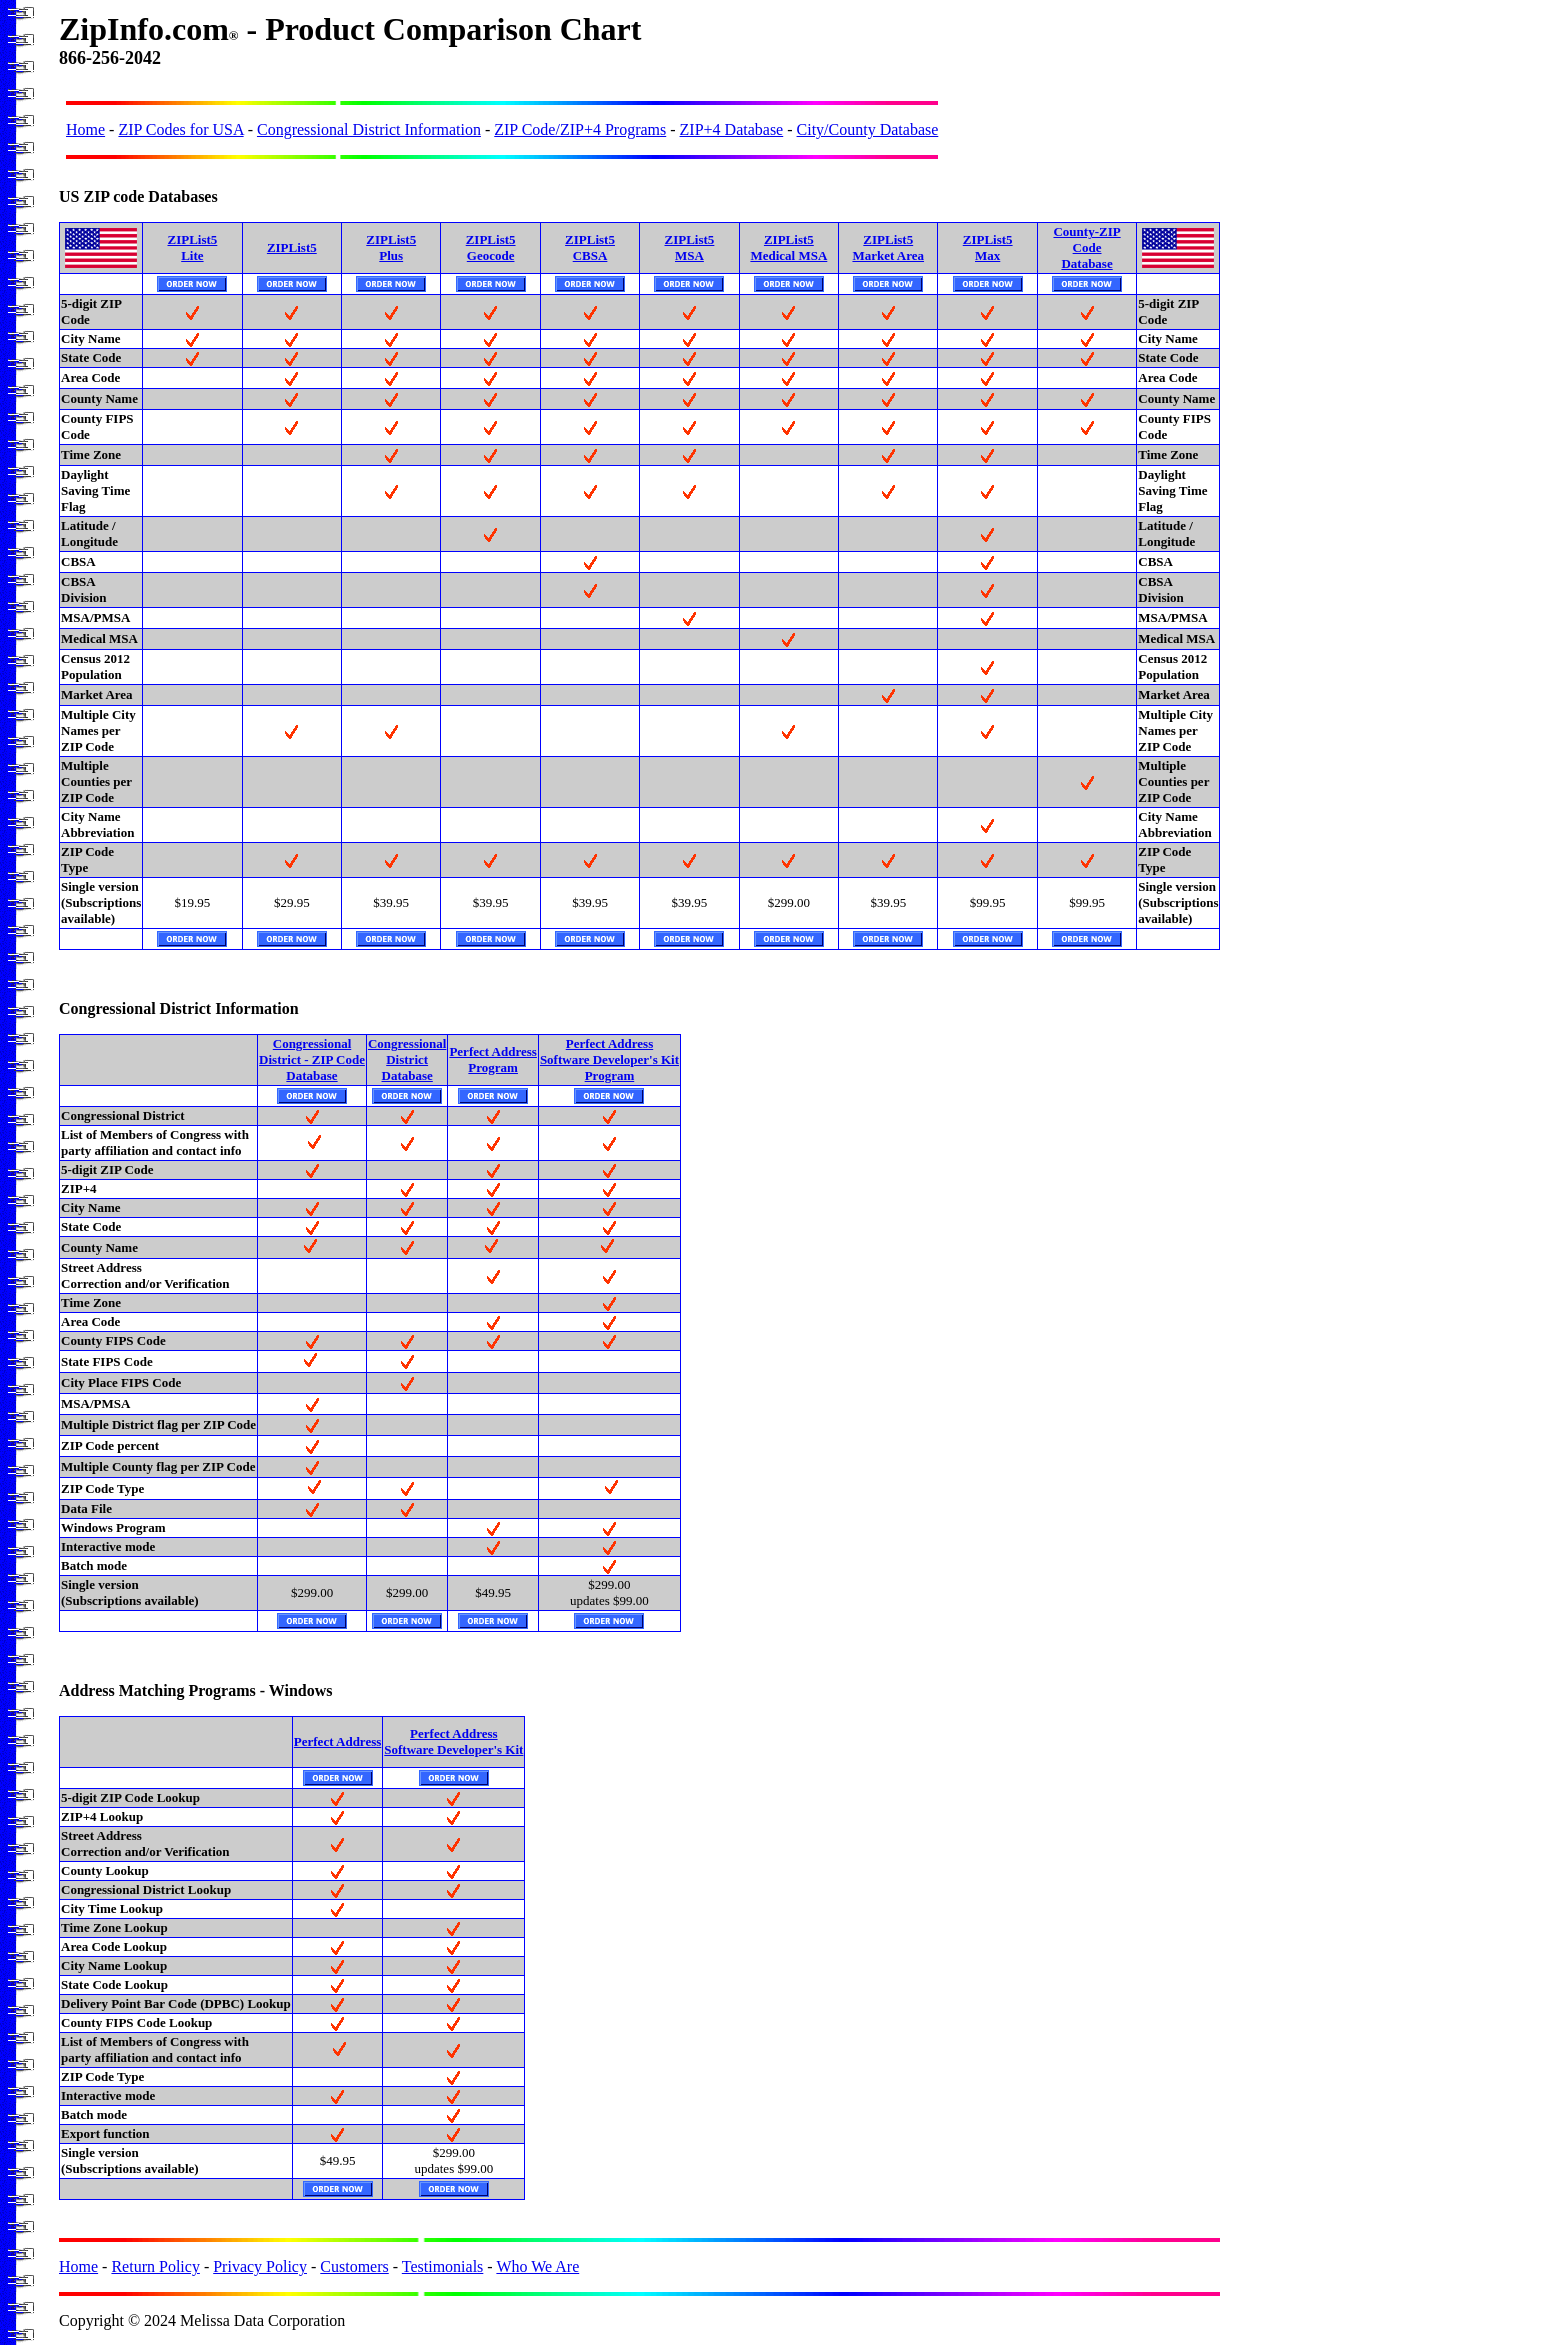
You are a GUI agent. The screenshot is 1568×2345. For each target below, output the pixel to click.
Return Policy (155, 2266)
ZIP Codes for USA (180, 129)
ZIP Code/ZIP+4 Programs (580, 129)
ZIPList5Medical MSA (788, 247)
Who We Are (537, 2266)
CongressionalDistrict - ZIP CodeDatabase (312, 1059)
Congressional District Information (369, 129)
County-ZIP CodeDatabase (1086, 247)
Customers (354, 2266)
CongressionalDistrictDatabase (407, 1059)
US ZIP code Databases (138, 196)
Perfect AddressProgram (492, 1059)
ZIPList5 (292, 247)
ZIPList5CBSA (590, 247)
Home (85, 129)
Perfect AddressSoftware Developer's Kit (453, 1741)
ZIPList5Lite (192, 247)
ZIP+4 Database (732, 129)
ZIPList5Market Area (888, 247)
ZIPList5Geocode (491, 247)
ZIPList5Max (988, 247)
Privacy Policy (260, 2266)
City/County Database (868, 129)
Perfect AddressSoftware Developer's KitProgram (609, 1059)
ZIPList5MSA (690, 247)
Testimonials (443, 2266)
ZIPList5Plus (391, 247)
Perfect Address (337, 1741)
